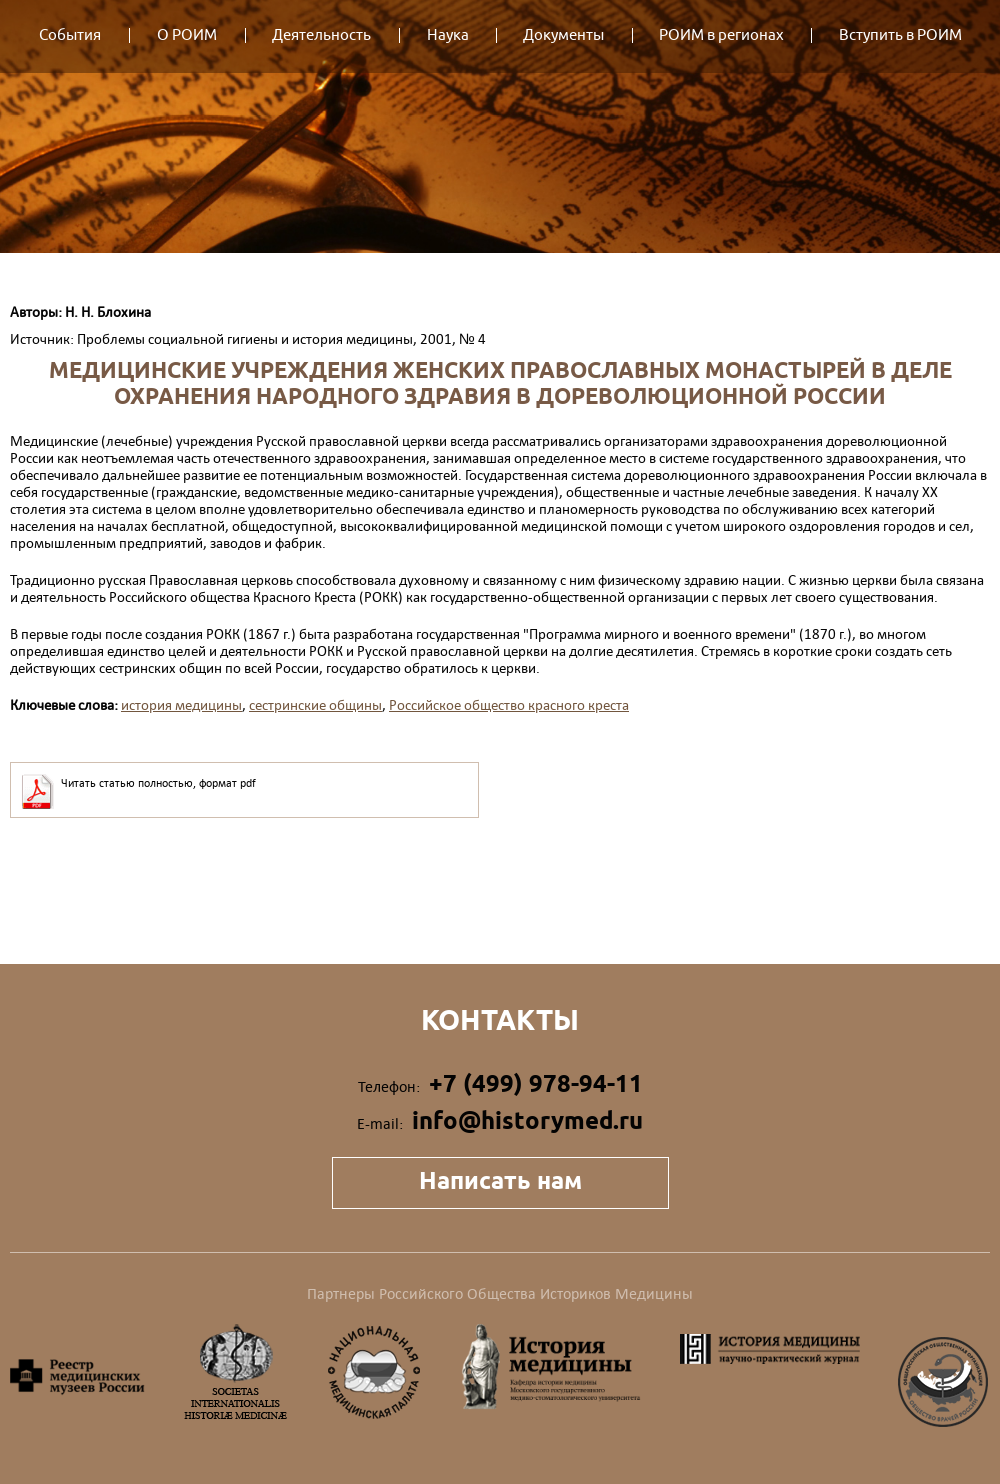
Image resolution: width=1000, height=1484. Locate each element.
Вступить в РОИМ (900, 35)
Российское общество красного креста (509, 704)
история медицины (181, 704)
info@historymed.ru (527, 1120)
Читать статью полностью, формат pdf (158, 783)
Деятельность (321, 35)
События (70, 35)
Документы (563, 35)
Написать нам (500, 1180)
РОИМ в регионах (721, 35)
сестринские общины (315, 704)
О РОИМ (187, 35)
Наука (448, 35)
